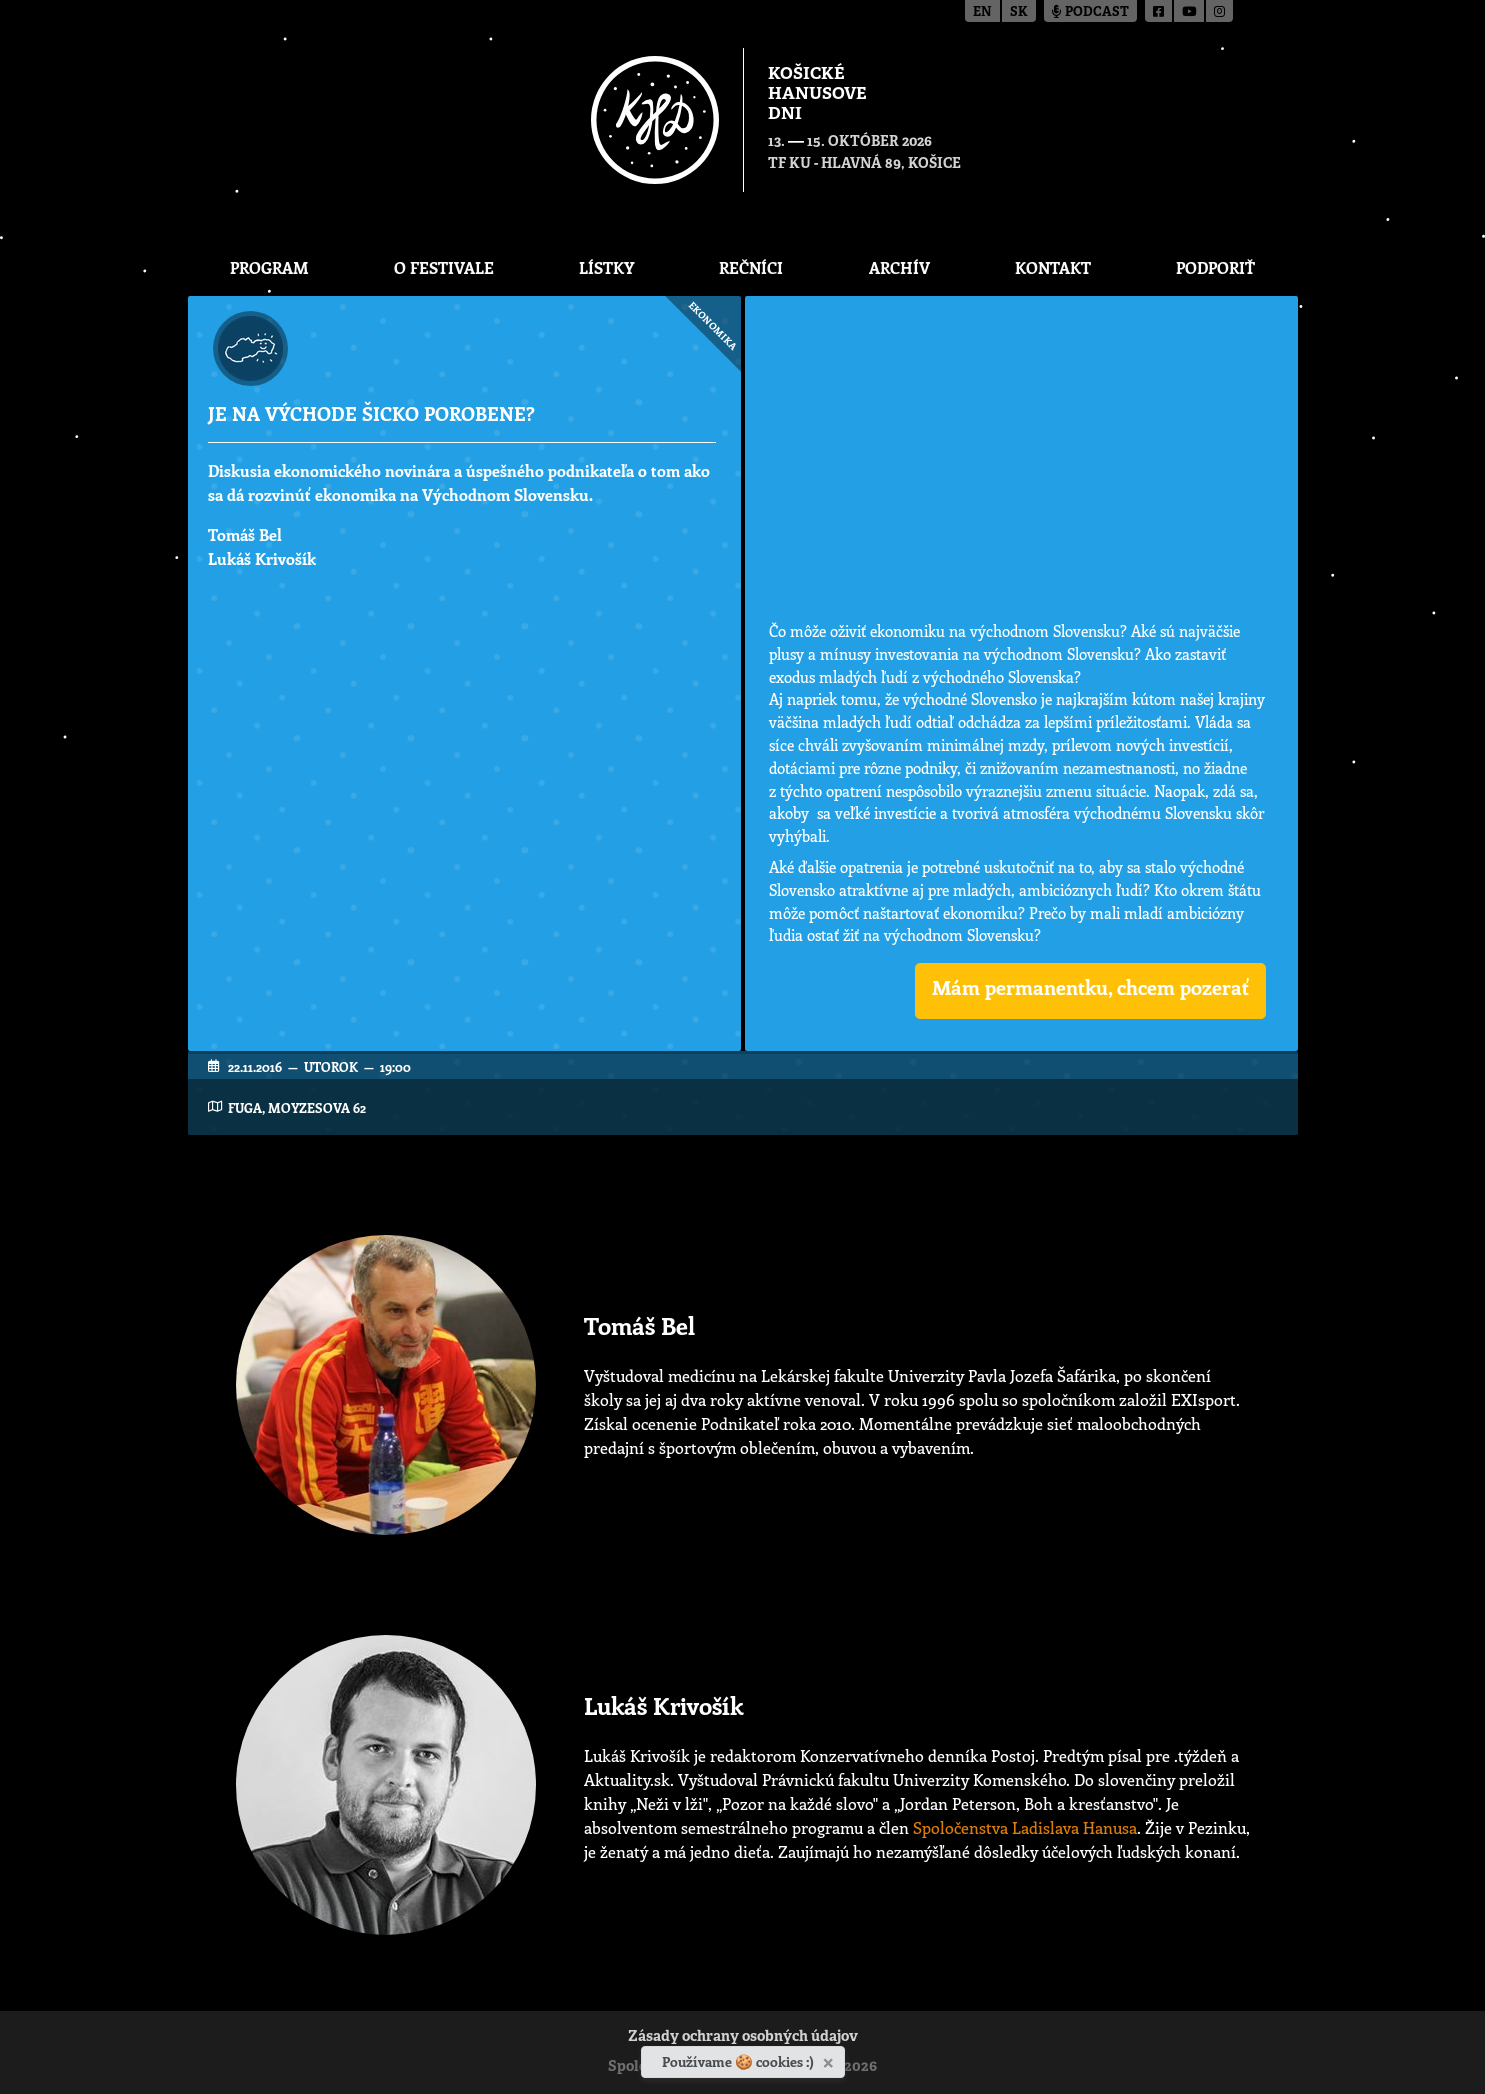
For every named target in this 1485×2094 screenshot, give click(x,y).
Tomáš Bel (245, 534)
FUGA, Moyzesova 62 (297, 1107)
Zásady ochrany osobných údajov (743, 2037)
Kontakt (1053, 267)
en (982, 12)
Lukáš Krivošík (262, 558)
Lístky (606, 267)
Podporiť (1215, 267)
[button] (1090, 991)
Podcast (1090, 12)
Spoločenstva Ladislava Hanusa (1025, 1827)
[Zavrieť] (830, 2059)
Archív (899, 267)
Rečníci (751, 267)
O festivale (444, 267)
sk (1019, 12)
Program (269, 267)
